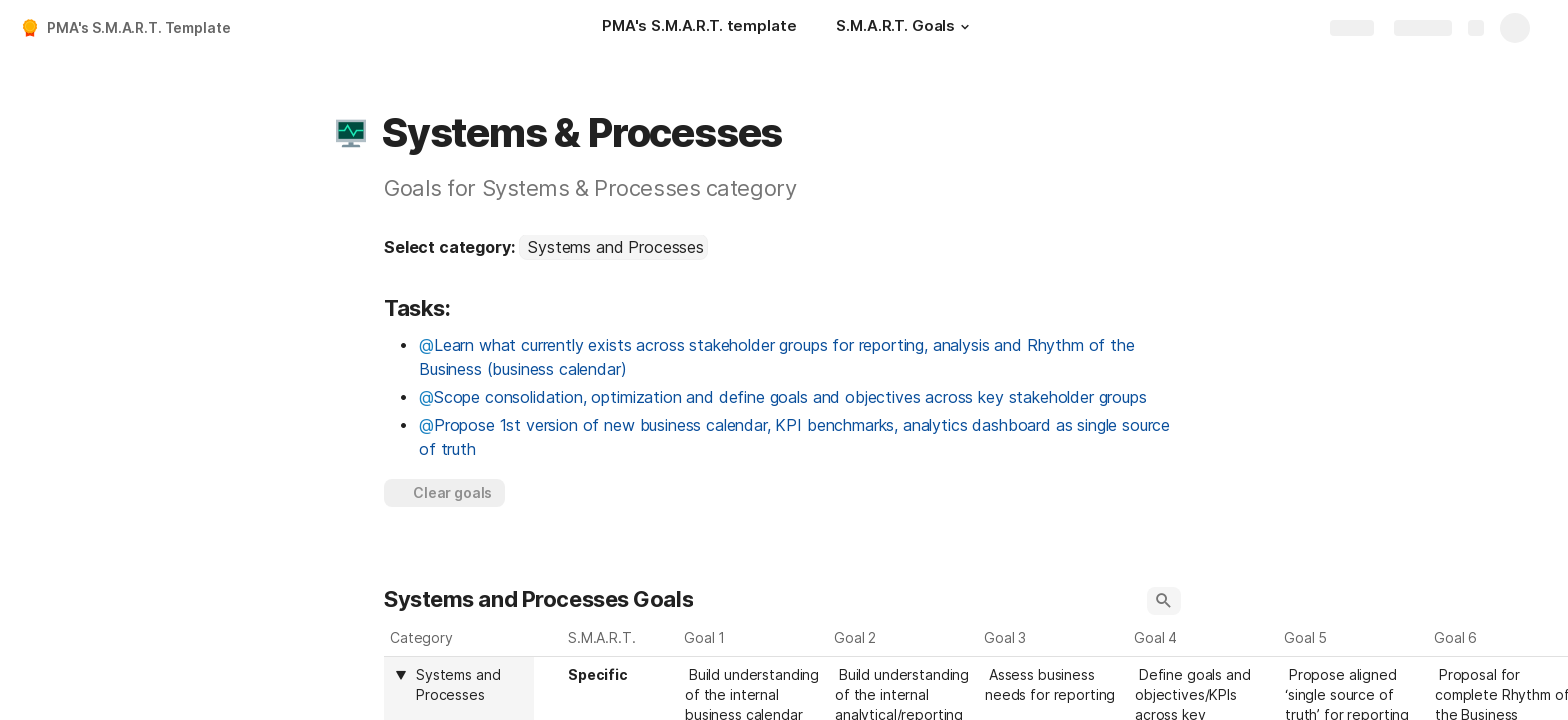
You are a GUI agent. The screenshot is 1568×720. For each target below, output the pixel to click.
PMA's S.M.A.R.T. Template (139, 27)
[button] (965, 27)
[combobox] (613, 247)
